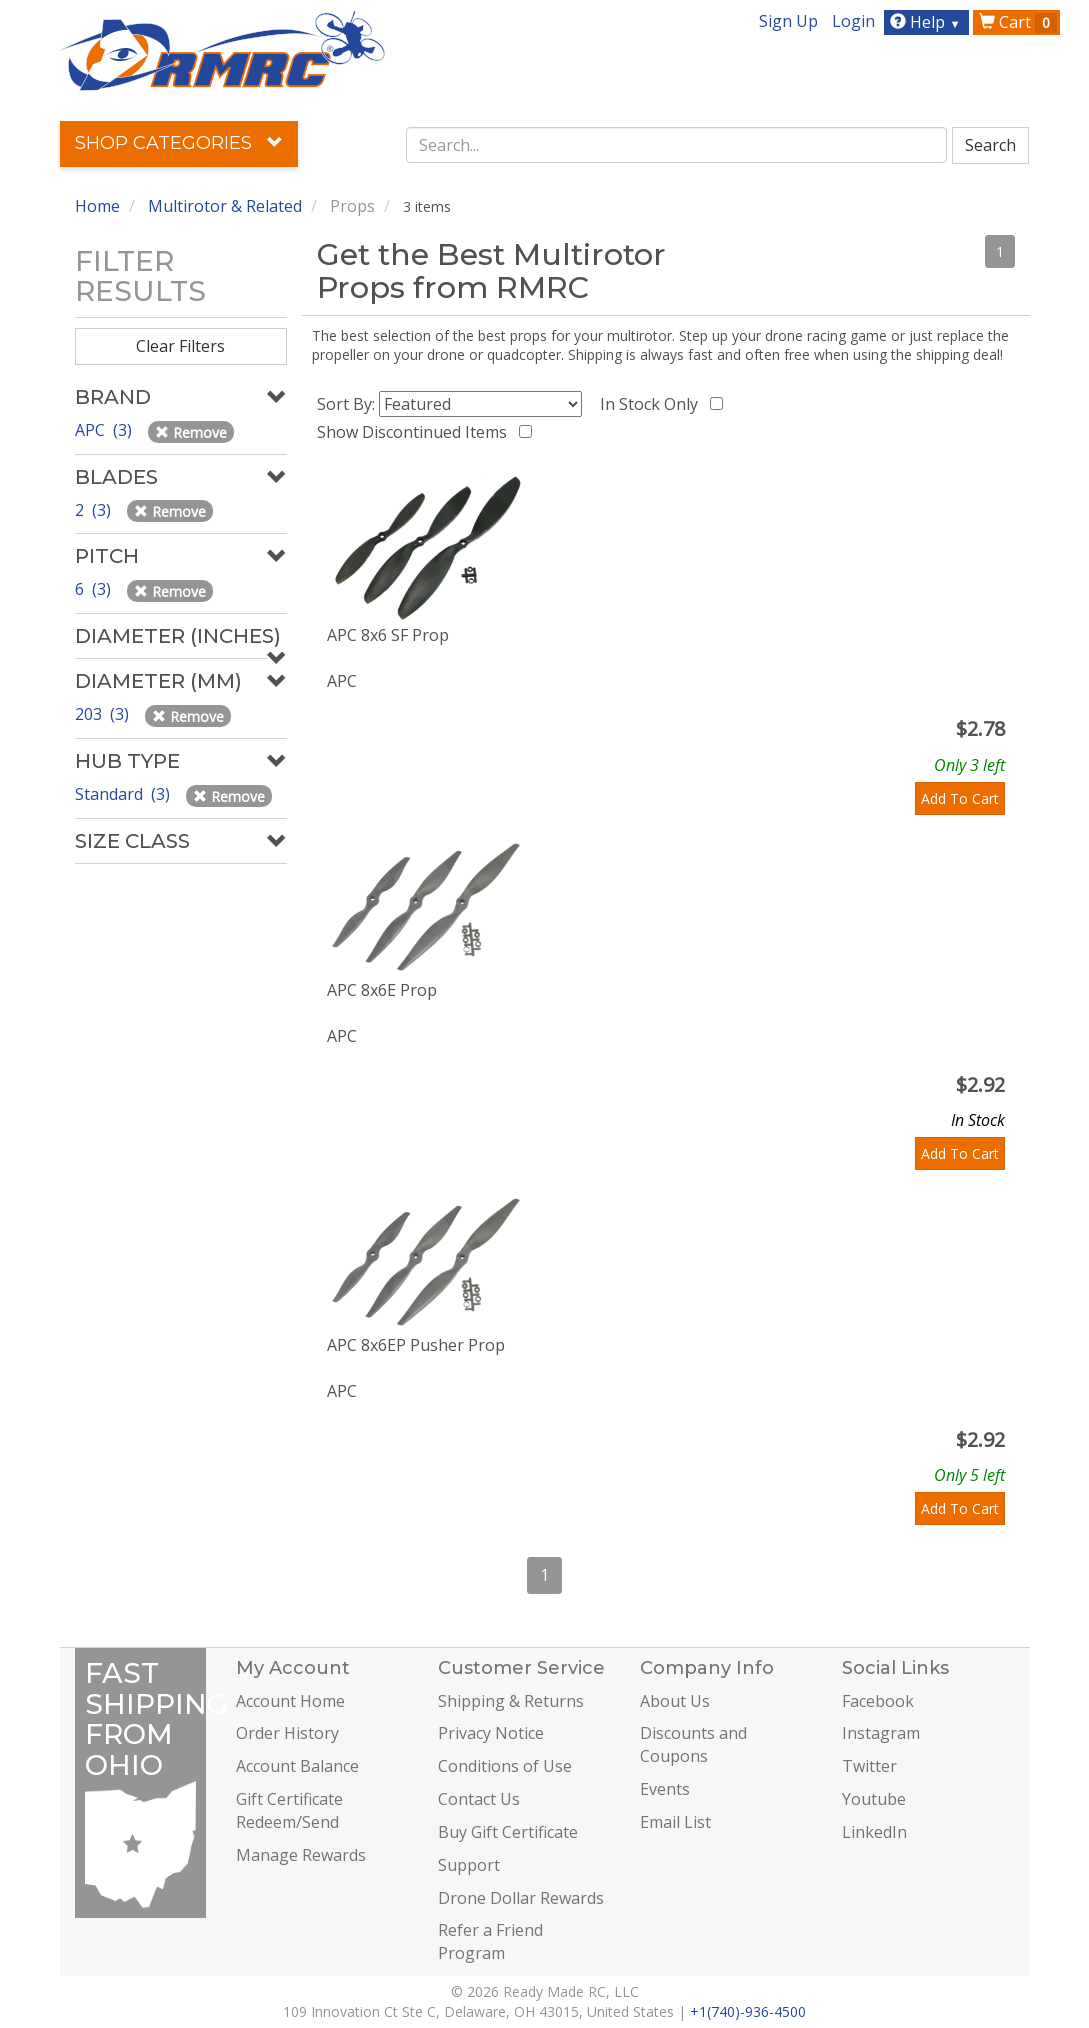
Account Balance (297, 1766)
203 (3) (104, 714)
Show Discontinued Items (416, 432)
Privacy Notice (491, 1733)
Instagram (881, 1733)
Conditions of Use (505, 1766)
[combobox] (676, 145)
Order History (287, 1733)
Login (853, 21)
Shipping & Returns (511, 1701)
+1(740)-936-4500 (748, 2011)
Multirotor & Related (225, 206)
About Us (675, 1701)
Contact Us (479, 1799)
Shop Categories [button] (179, 143)
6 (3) (95, 589)
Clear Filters (180, 346)
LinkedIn (874, 1832)
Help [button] (927, 22)
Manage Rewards (301, 1855)
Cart (1018, 22)
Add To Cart (960, 798)
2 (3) (95, 510)
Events (665, 1789)
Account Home (290, 1701)
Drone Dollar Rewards (521, 1898)
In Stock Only (653, 404)
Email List (675, 1822)
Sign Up (788, 21)
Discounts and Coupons (693, 1744)
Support (469, 1865)
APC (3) (105, 430)
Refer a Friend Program (490, 1941)
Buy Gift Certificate (508, 1832)
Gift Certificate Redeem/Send (289, 1810)
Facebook (878, 1701)
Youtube (874, 1799)
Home (97, 206)
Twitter (869, 1766)
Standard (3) (124, 794)
